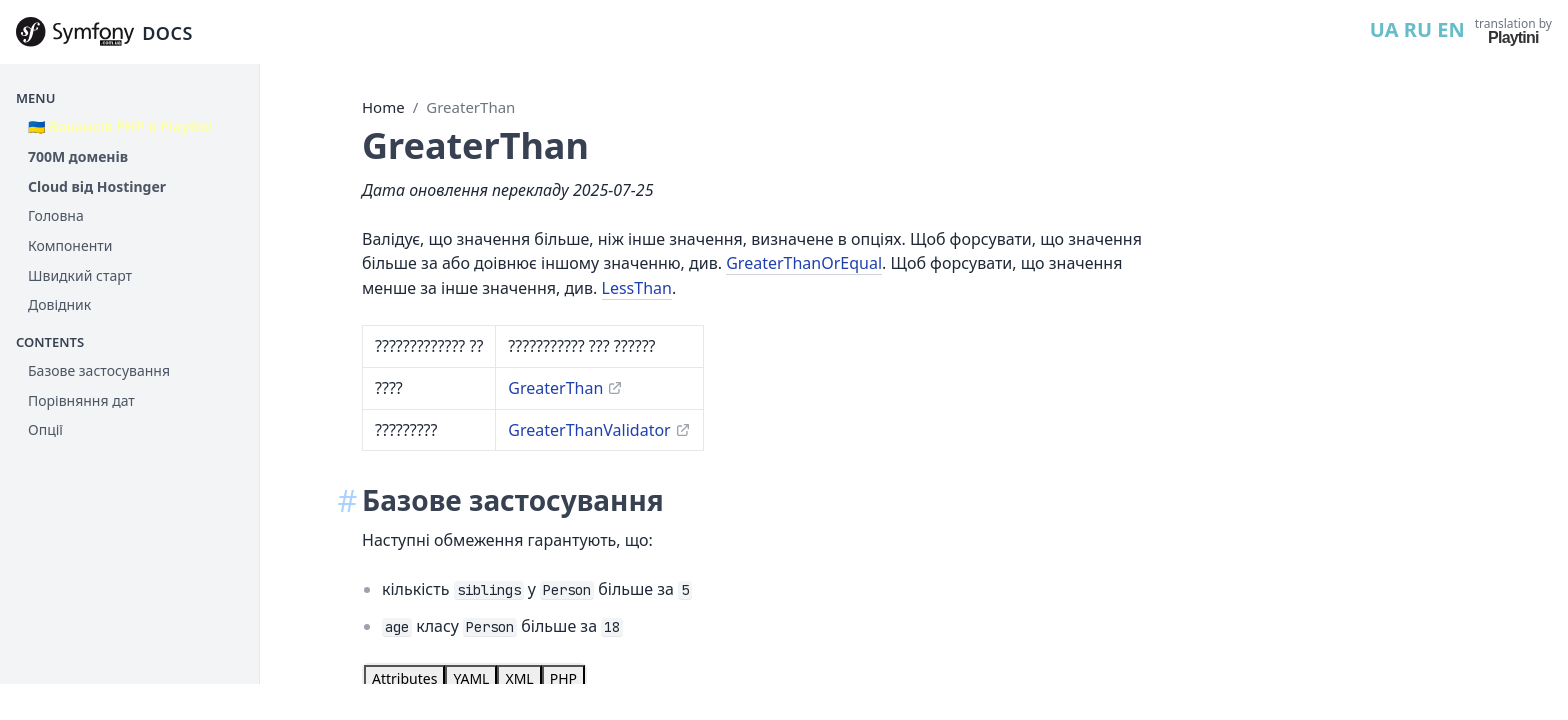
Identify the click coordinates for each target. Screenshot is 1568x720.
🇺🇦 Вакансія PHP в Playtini (120, 126)
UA (1384, 29)
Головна (56, 215)
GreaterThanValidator (589, 430)
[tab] (404, 679)
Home (383, 107)
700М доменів (78, 156)
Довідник (59, 304)
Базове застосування (99, 370)
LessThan (637, 288)
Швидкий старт (80, 275)
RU (1418, 29)
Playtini (1513, 37)
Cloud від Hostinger (97, 186)
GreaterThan (470, 107)
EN (1450, 29)
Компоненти (70, 245)
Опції (45, 429)
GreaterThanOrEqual (804, 263)
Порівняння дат (81, 400)
